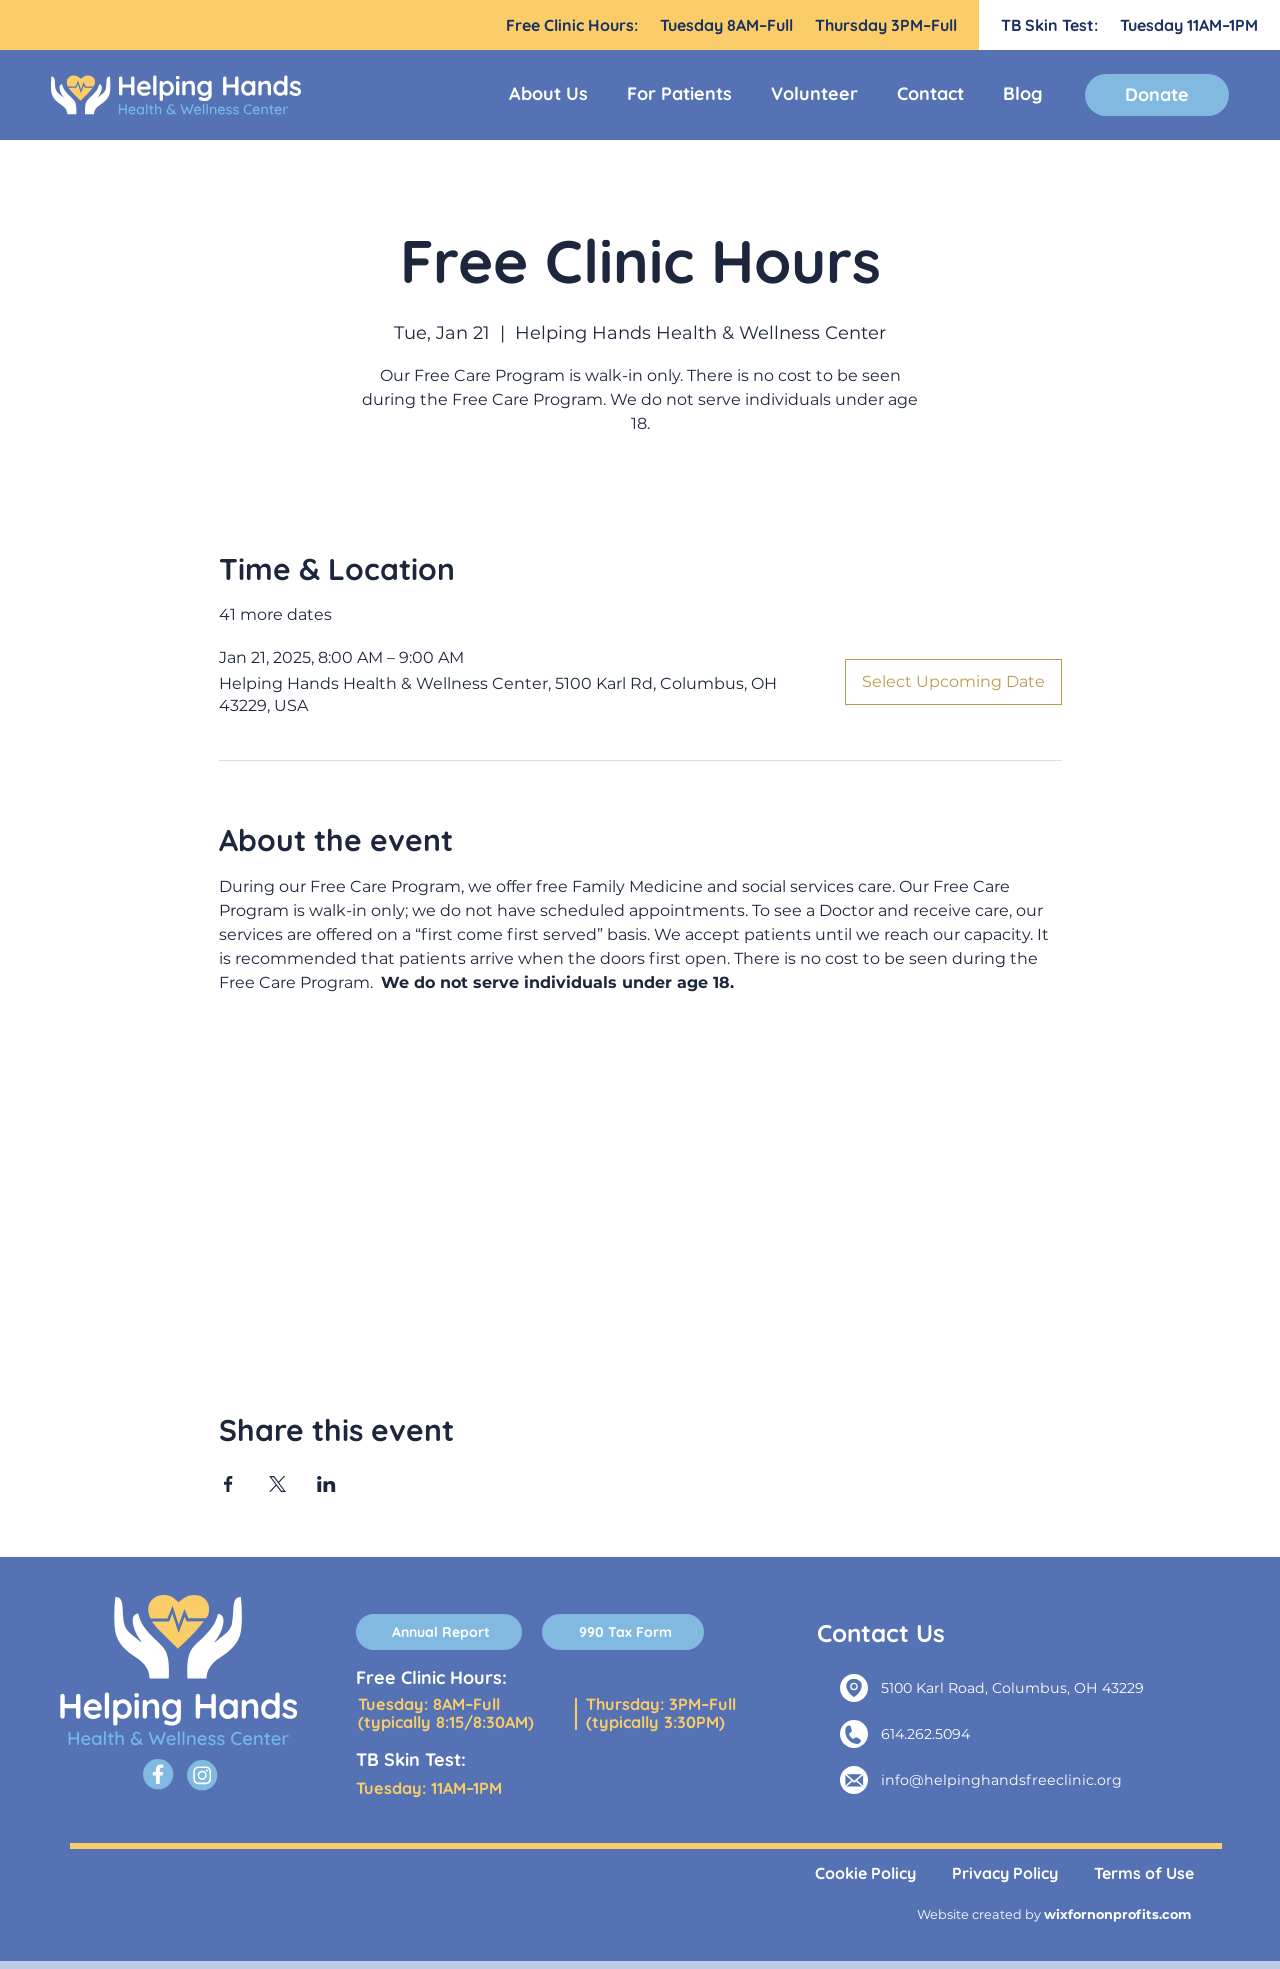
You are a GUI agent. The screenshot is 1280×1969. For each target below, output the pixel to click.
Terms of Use (1144, 1873)
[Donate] (1157, 95)
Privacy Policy (1005, 1873)
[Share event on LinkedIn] (326, 1484)
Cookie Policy (865, 1873)
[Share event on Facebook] (228, 1484)
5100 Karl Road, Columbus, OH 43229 (1012, 1688)
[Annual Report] (439, 1632)
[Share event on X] (277, 1484)
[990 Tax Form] (623, 1632)
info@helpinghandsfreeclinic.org (1001, 1780)
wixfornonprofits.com (1117, 1914)
